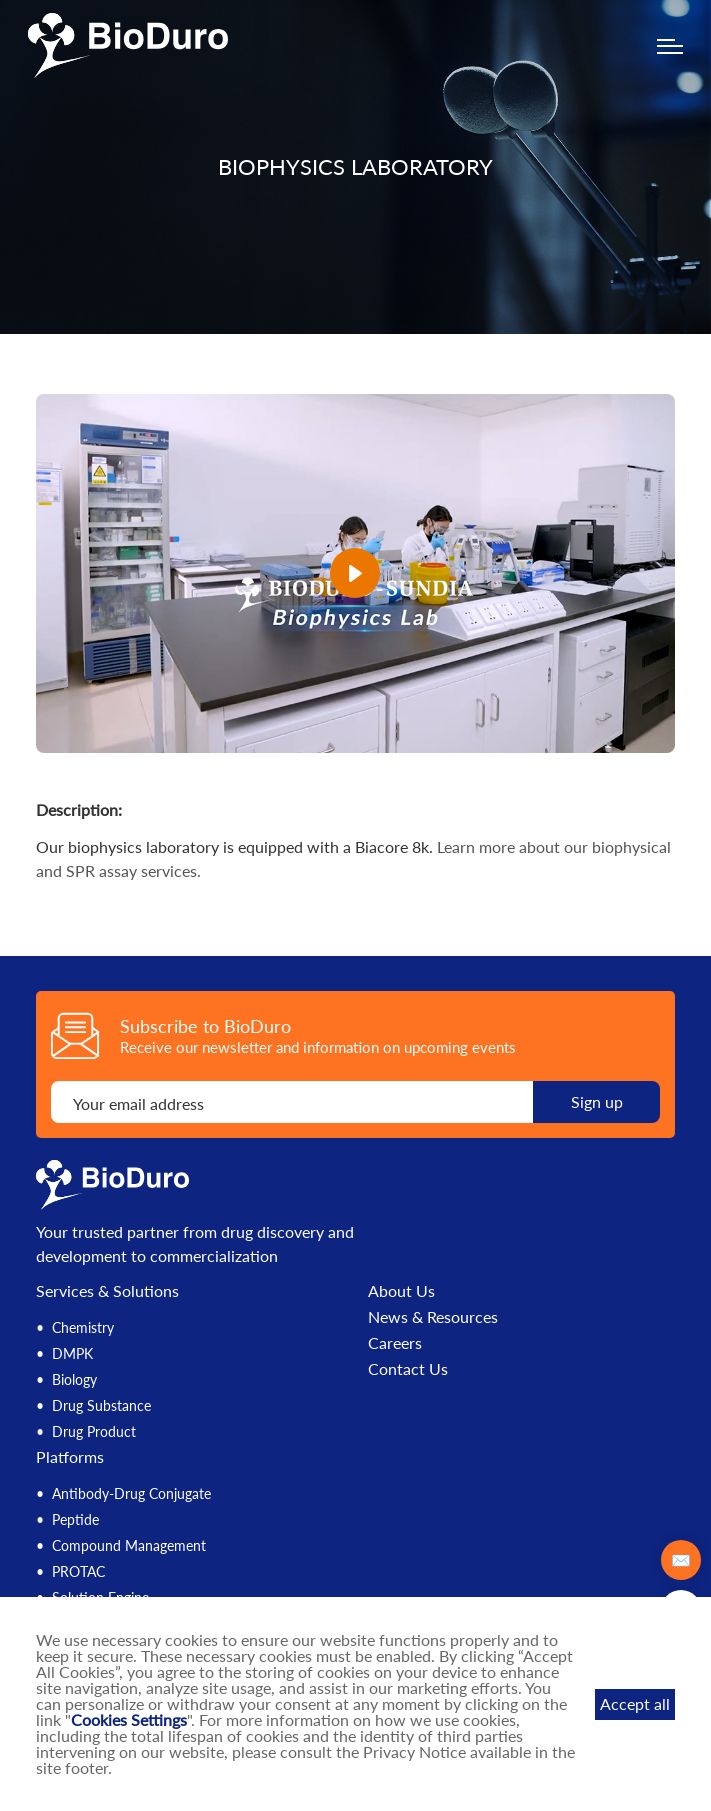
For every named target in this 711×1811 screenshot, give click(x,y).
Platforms (70, 1456)
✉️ (681, 1559)
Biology (74, 1379)
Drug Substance (101, 1405)
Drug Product (94, 1431)
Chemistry (83, 1327)
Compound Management (129, 1545)
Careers (395, 1343)
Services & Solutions (107, 1290)
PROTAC (78, 1571)
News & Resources (433, 1317)
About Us (401, 1291)
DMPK (72, 1353)
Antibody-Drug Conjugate (131, 1493)
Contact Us (408, 1369)
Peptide (75, 1519)
